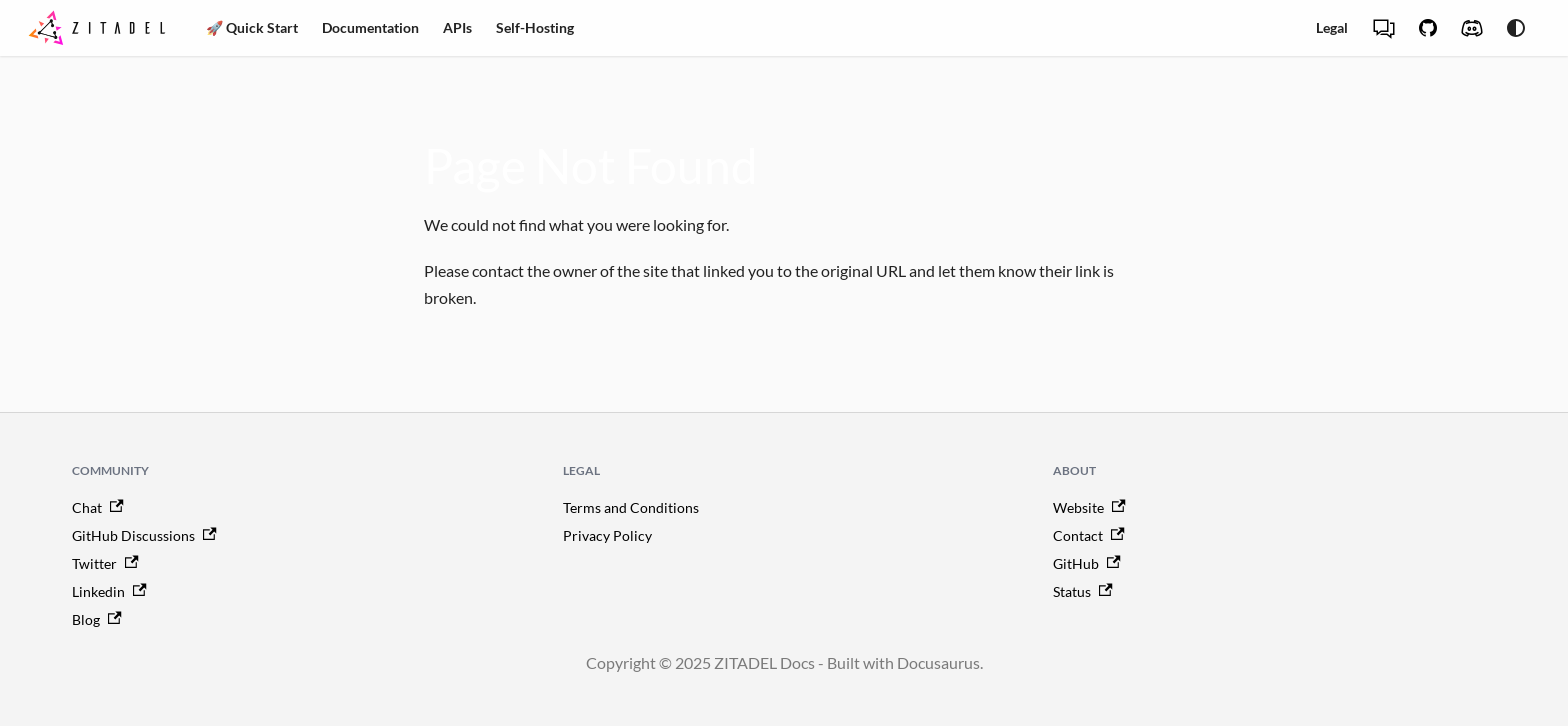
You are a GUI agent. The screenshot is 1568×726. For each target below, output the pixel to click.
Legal (1332, 27)
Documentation (370, 27)
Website (1089, 507)
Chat (98, 507)
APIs (457, 27)
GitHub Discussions (144, 535)
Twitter (105, 563)
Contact (1089, 535)
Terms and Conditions (631, 507)
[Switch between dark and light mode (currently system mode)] (1516, 28)
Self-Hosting (535, 27)
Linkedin (109, 591)
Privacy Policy (607, 535)
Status (1083, 591)
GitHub (1087, 563)
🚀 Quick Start (252, 27)
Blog (97, 619)
